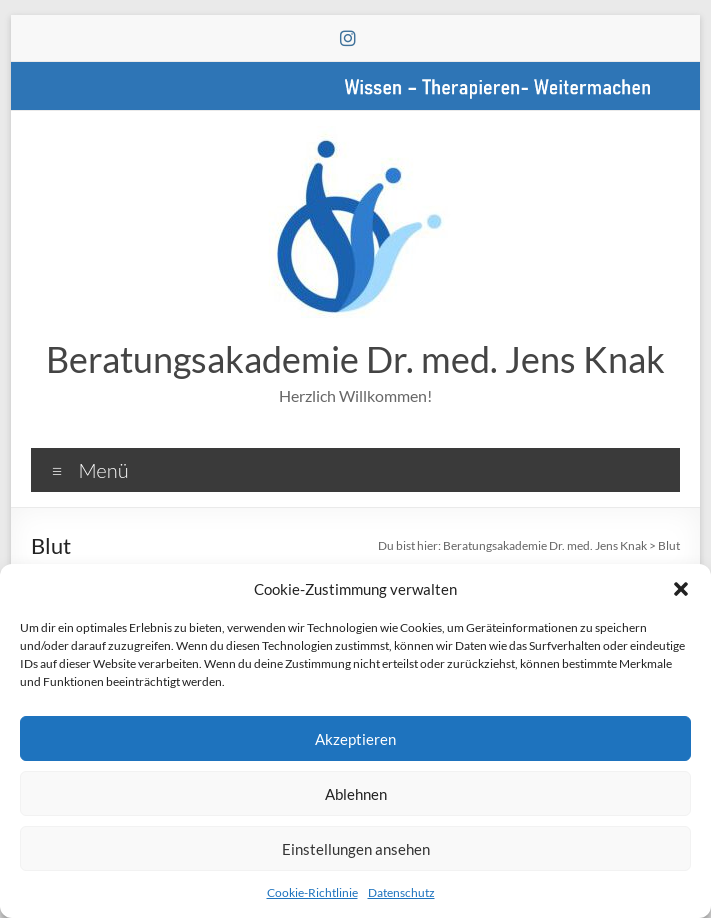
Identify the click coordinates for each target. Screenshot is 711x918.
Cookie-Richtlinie (312, 892)
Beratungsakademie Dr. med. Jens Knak (355, 359)
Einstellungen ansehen (356, 849)
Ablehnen (356, 794)
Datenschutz (401, 892)
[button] (681, 589)
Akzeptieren (355, 739)
